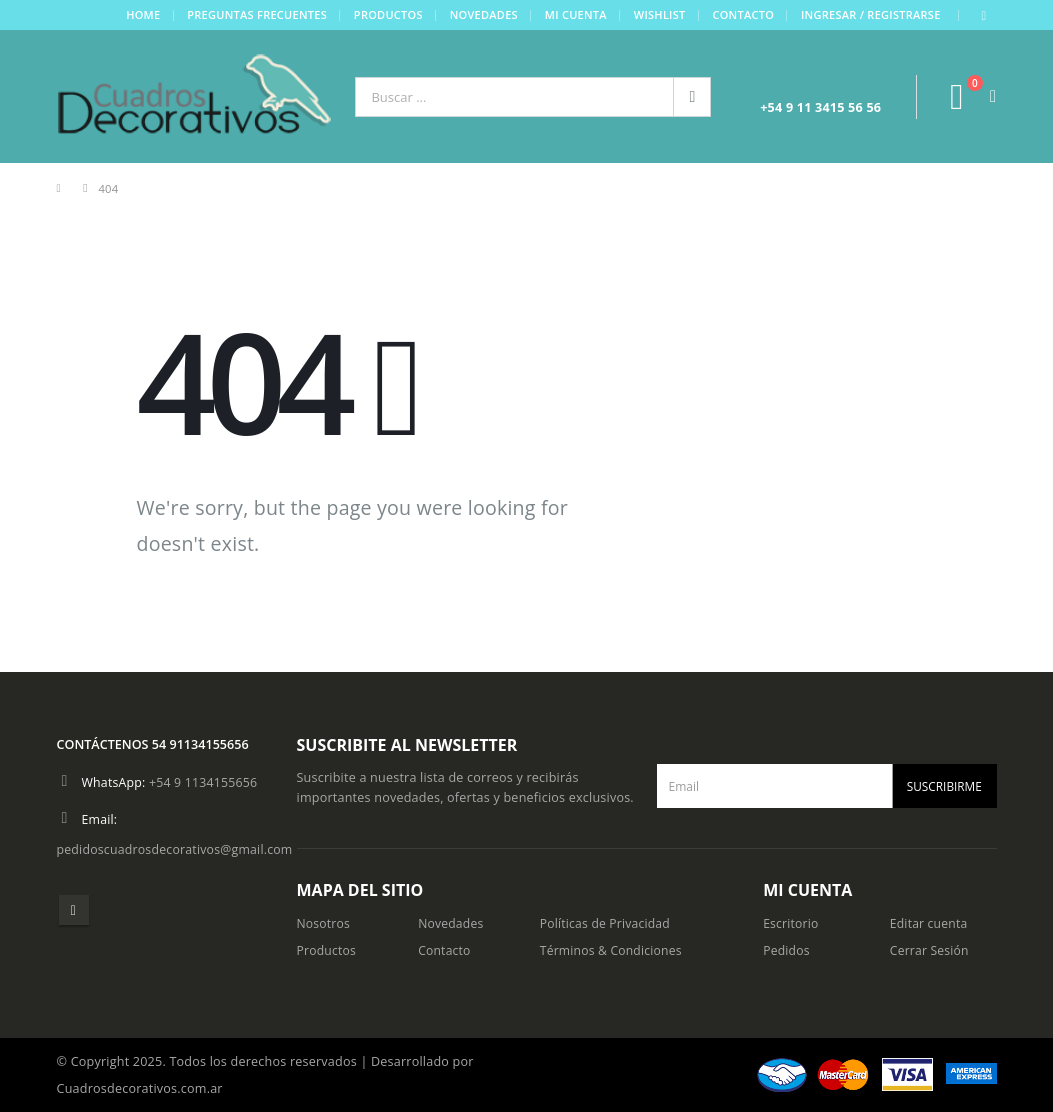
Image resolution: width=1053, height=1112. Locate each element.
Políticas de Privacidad (607, 923)
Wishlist (659, 14)
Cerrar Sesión (931, 950)
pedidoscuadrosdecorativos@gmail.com (177, 849)
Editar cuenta (930, 923)
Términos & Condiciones (613, 950)
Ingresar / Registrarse (870, 14)
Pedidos (787, 950)
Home (143, 14)
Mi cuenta (575, 14)
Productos (387, 14)
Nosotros (324, 923)
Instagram (74, 910)
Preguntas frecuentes (257, 14)
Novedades (483, 14)
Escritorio (791, 923)
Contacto (743, 14)
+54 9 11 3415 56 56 (820, 107)
